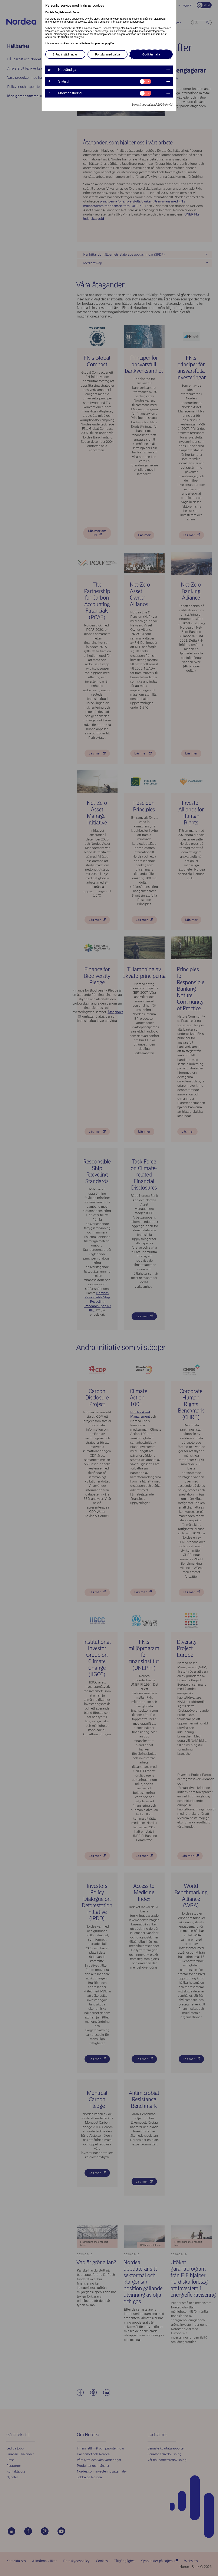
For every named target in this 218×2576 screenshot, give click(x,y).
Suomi (76, 12)
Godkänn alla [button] (151, 54)
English (59, 12)
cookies (65, 43)
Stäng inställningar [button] (65, 54)
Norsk (68, 12)
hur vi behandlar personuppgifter (95, 43)
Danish (49, 12)
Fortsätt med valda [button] (107, 54)
